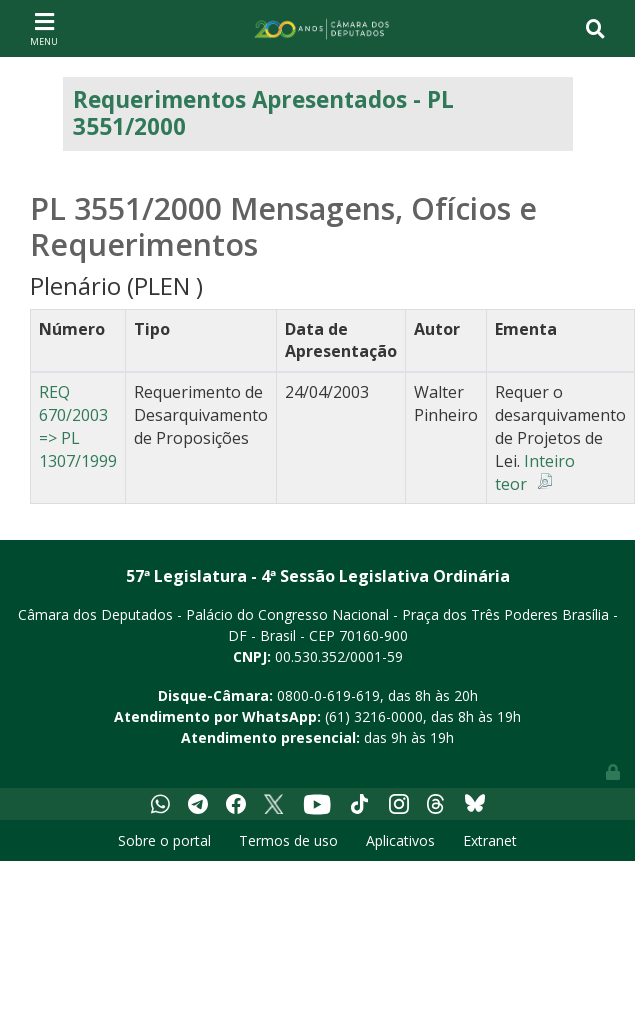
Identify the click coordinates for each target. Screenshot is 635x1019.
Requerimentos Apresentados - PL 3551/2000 (263, 113)
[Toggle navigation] (44, 28)
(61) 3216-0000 (374, 716)
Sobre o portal (164, 840)
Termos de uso (288, 840)
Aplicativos (400, 840)
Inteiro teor (535, 472)
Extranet (490, 840)
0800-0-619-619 (328, 695)
